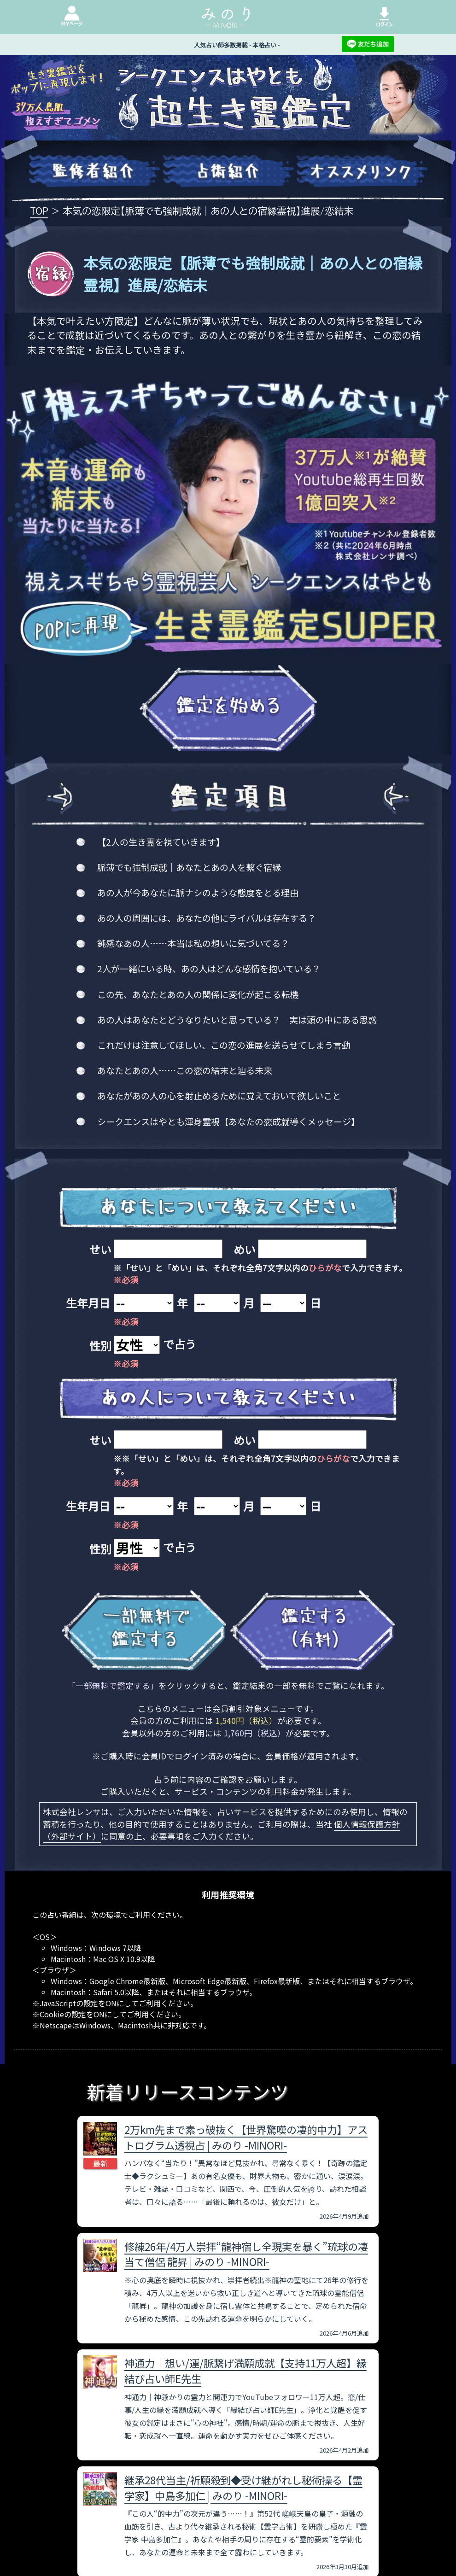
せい (100, 1249)
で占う (179, 1344)
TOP (39, 210)
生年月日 (88, 1303)
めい (245, 1249)
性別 (100, 1346)
